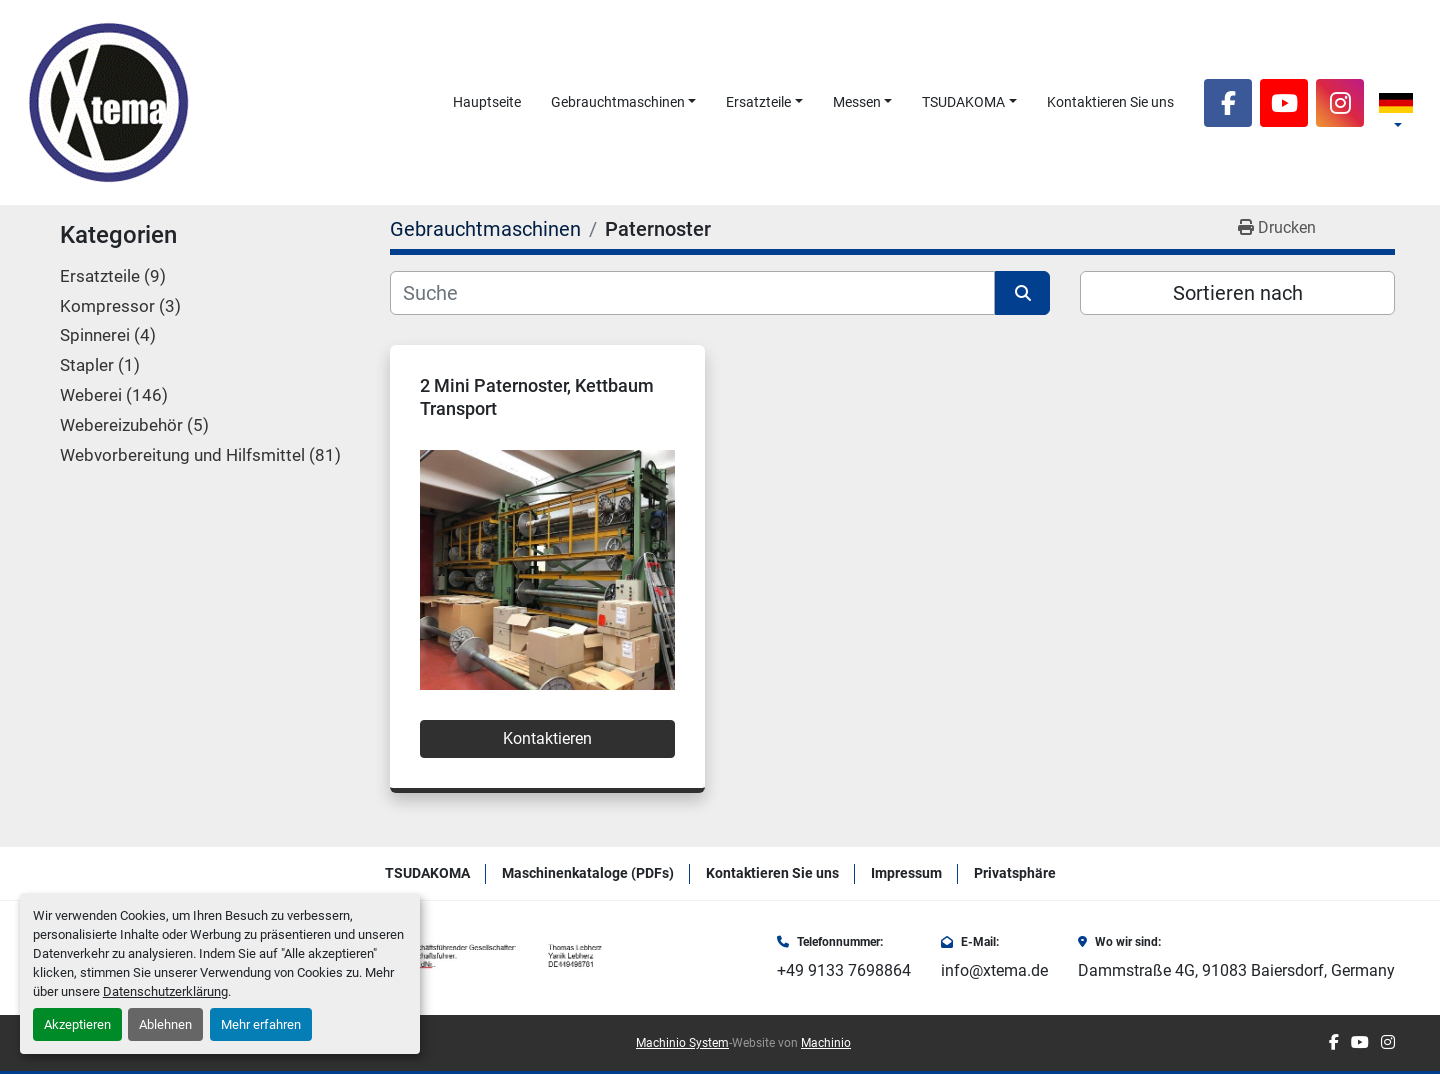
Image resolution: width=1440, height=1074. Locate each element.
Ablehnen (165, 1024)
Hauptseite (487, 102)
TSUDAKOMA (963, 102)
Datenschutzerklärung (165, 991)
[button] (624, 102)
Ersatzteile (758, 102)
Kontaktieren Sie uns (1110, 102)
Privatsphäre (1015, 873)
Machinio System (682, 1043)
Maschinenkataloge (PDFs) (588, 873)
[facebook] (1228, 103)
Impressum (906, 873)
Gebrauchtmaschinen (618, 102)
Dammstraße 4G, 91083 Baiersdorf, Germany (1236, 970)
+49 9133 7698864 (844, 970)
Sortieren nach (1238, 293)
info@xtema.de (994, 970)
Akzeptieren (77, 1024)
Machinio (826, 1043)
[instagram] (1340, 103)
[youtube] (1284, 103)
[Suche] (692, 293)
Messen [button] (857, 102)
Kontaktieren (547, 738)
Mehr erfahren (261, 1024)
